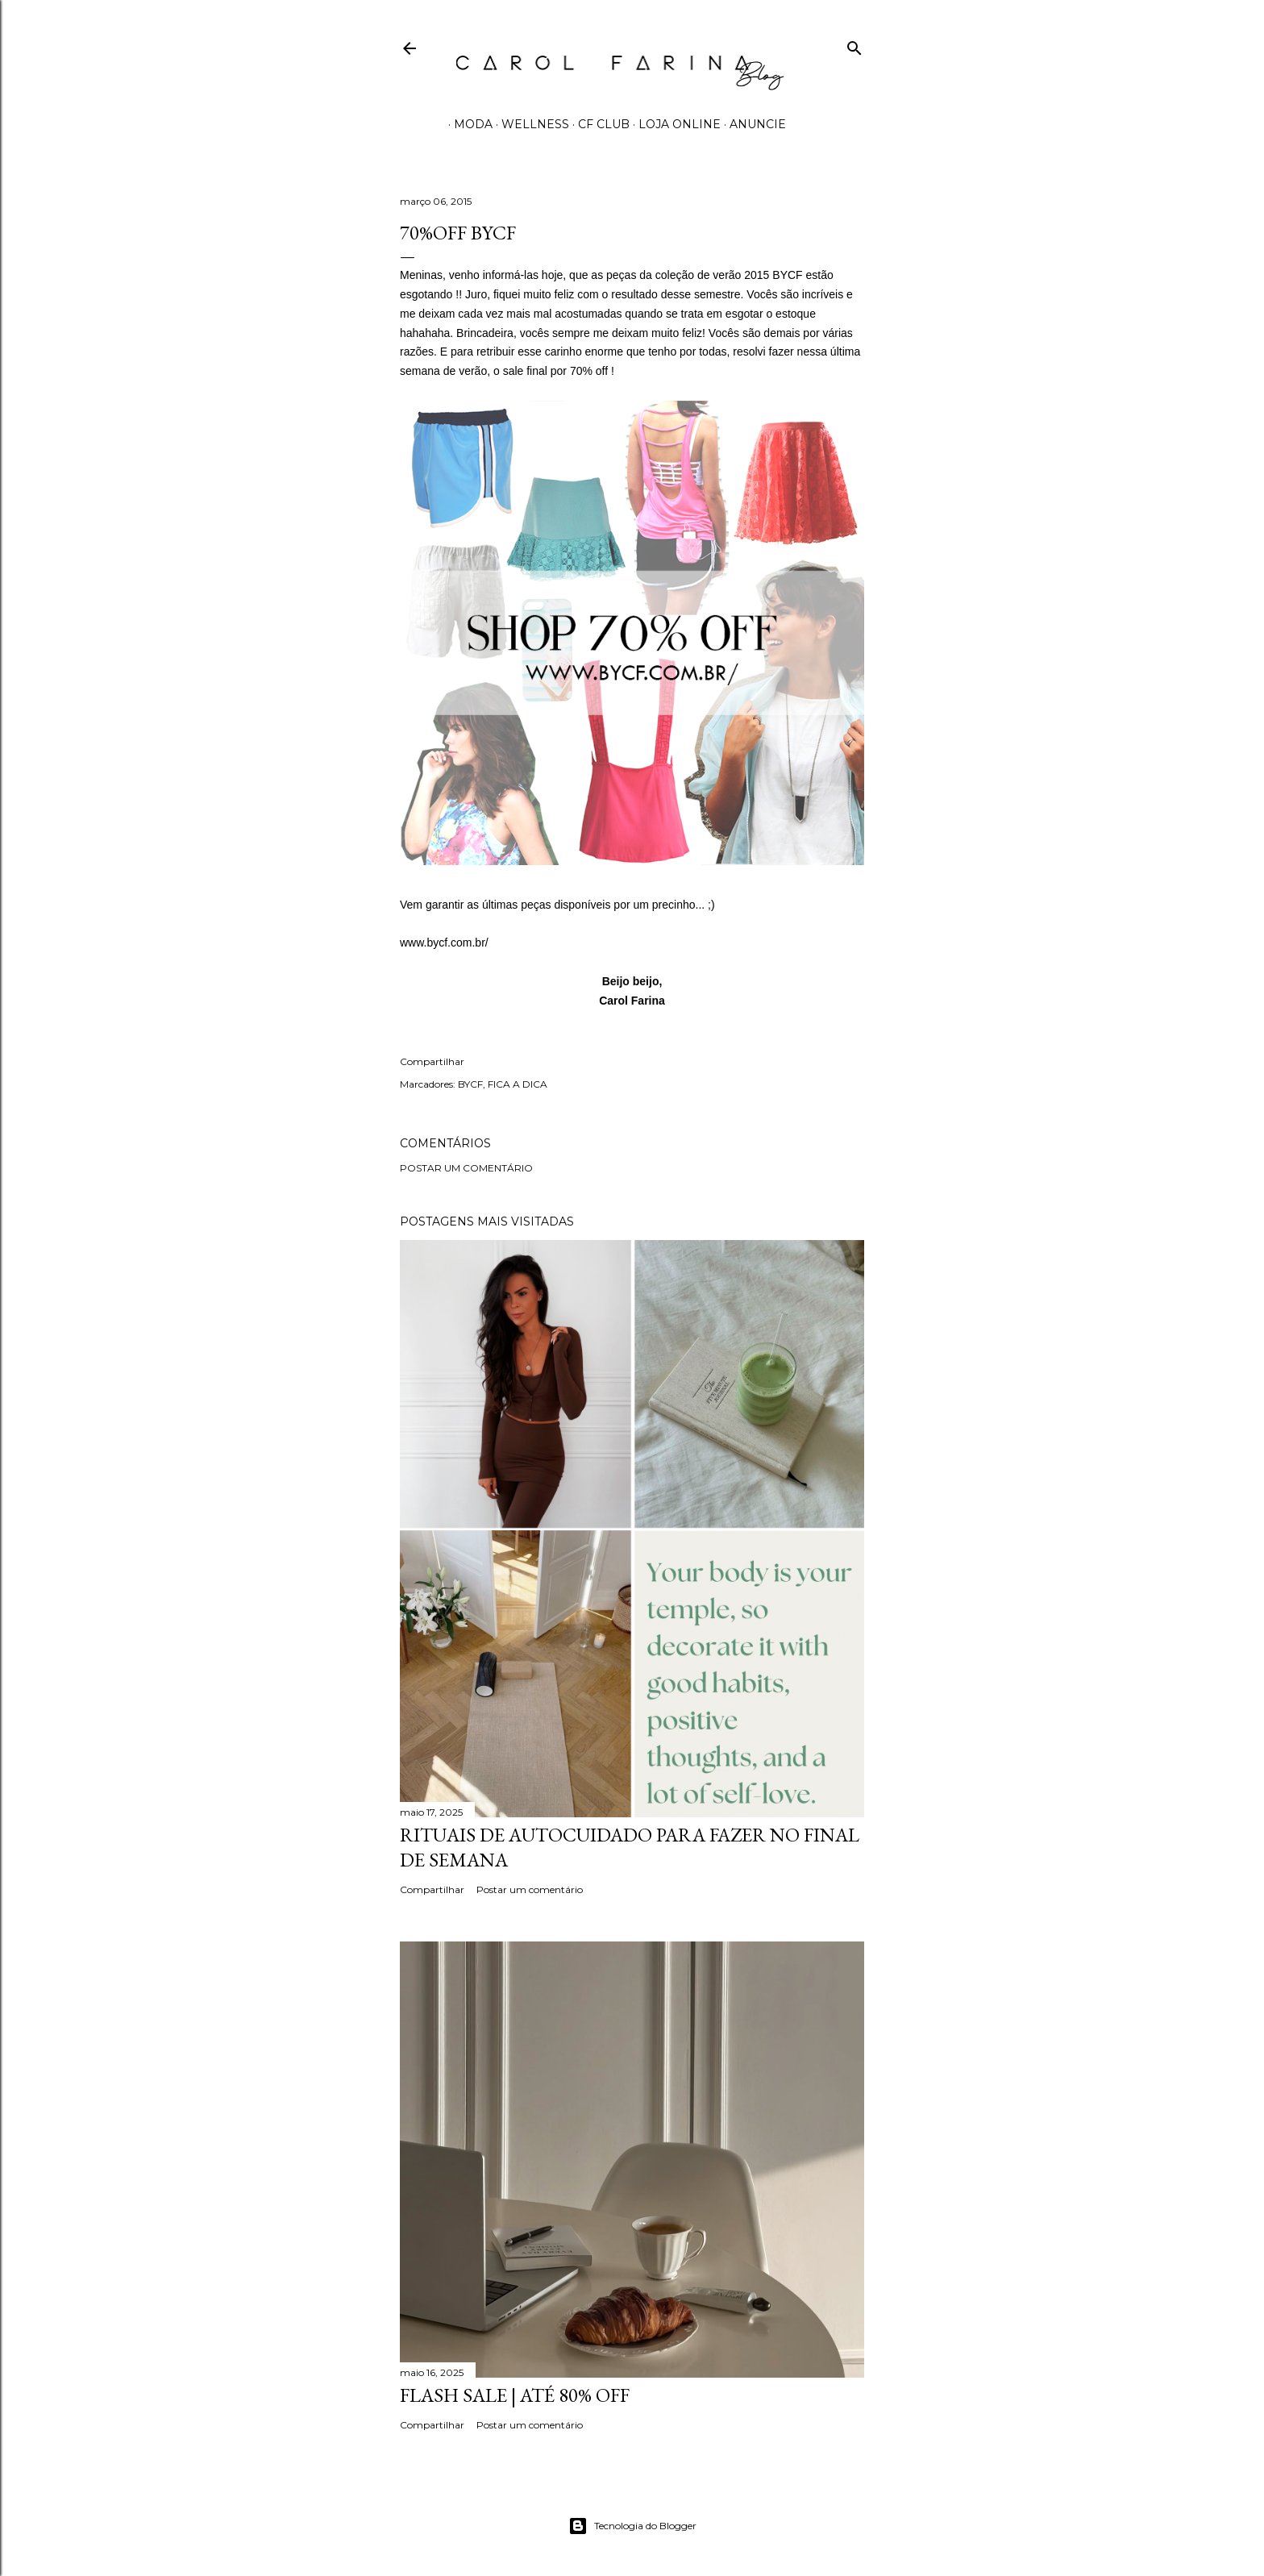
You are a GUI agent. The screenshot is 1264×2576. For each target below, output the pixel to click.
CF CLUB (598, 124)
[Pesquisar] (854, 44)
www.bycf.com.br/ (444, 942)
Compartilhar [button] (432, 1061)
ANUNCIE (752, 124)
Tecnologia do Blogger (632, 2526)
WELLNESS (529, 124)
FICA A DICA (517, 1084)
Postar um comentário (466, 1168)
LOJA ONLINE (674, 124)
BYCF (470, 1084)
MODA (467, 124)
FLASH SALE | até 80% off (515, 2394)
